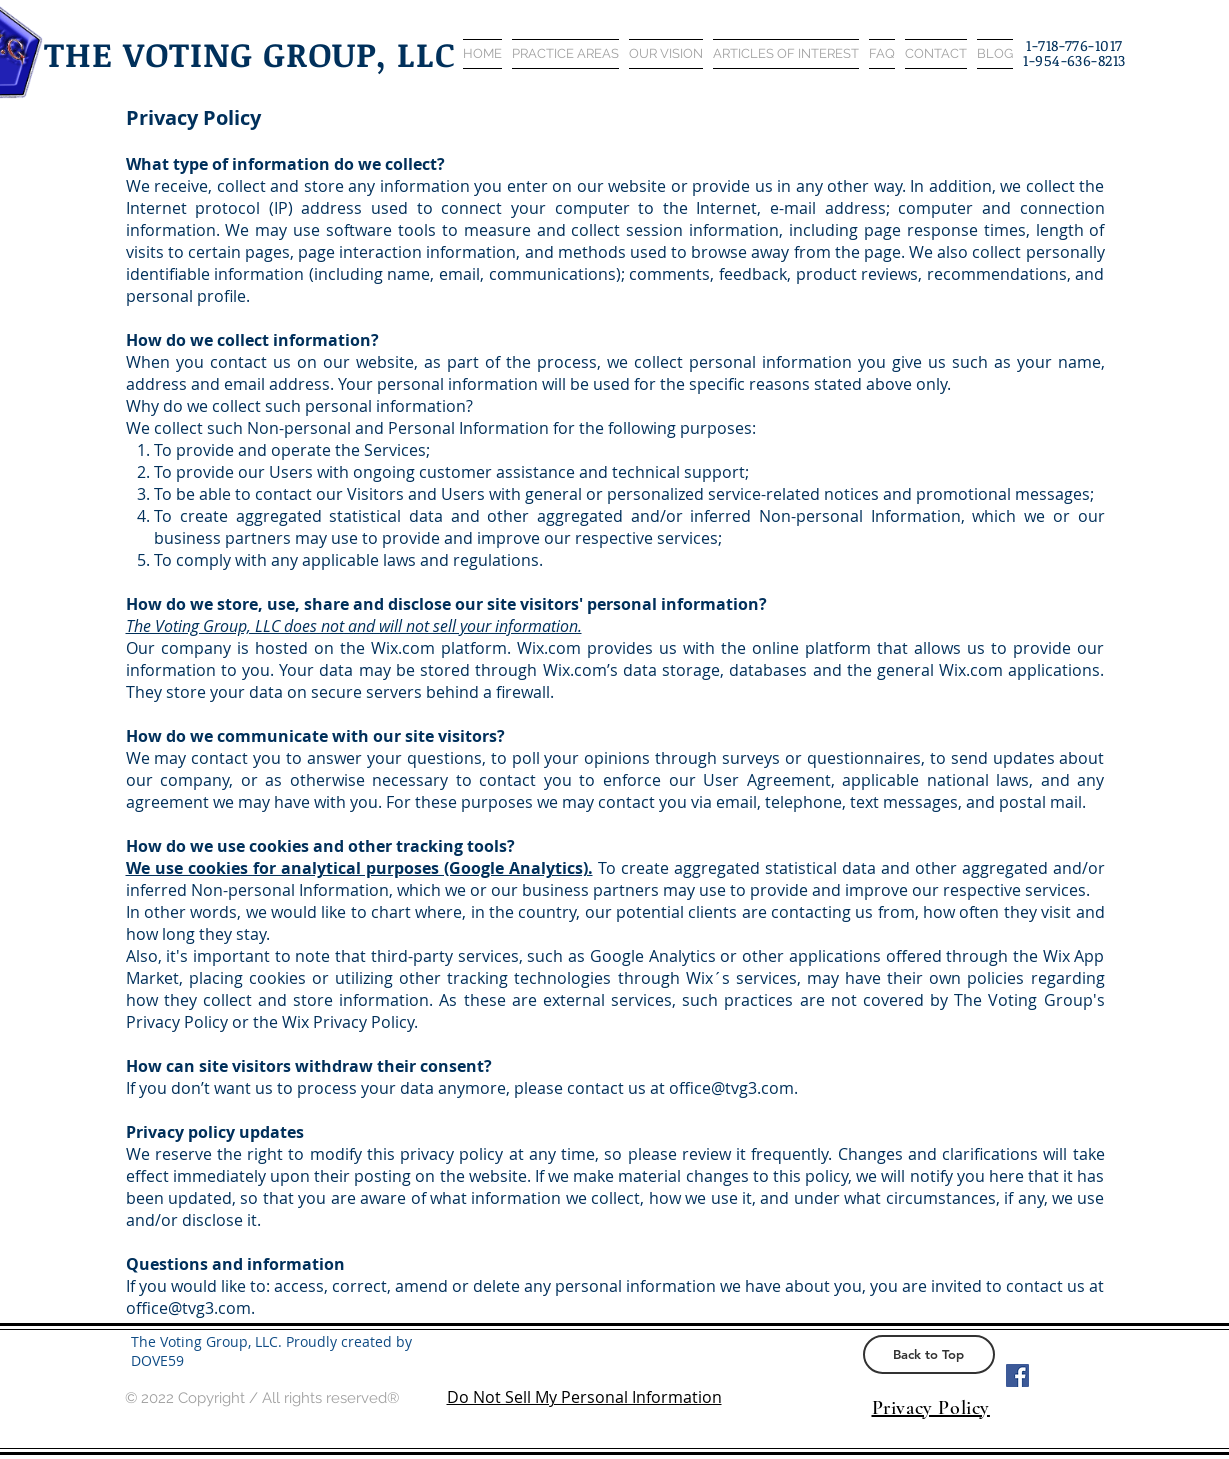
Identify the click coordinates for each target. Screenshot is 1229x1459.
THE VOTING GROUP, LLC (250, 53)
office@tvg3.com (731, 1088)
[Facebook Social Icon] (1017, 1375)
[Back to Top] (929, 1354)
